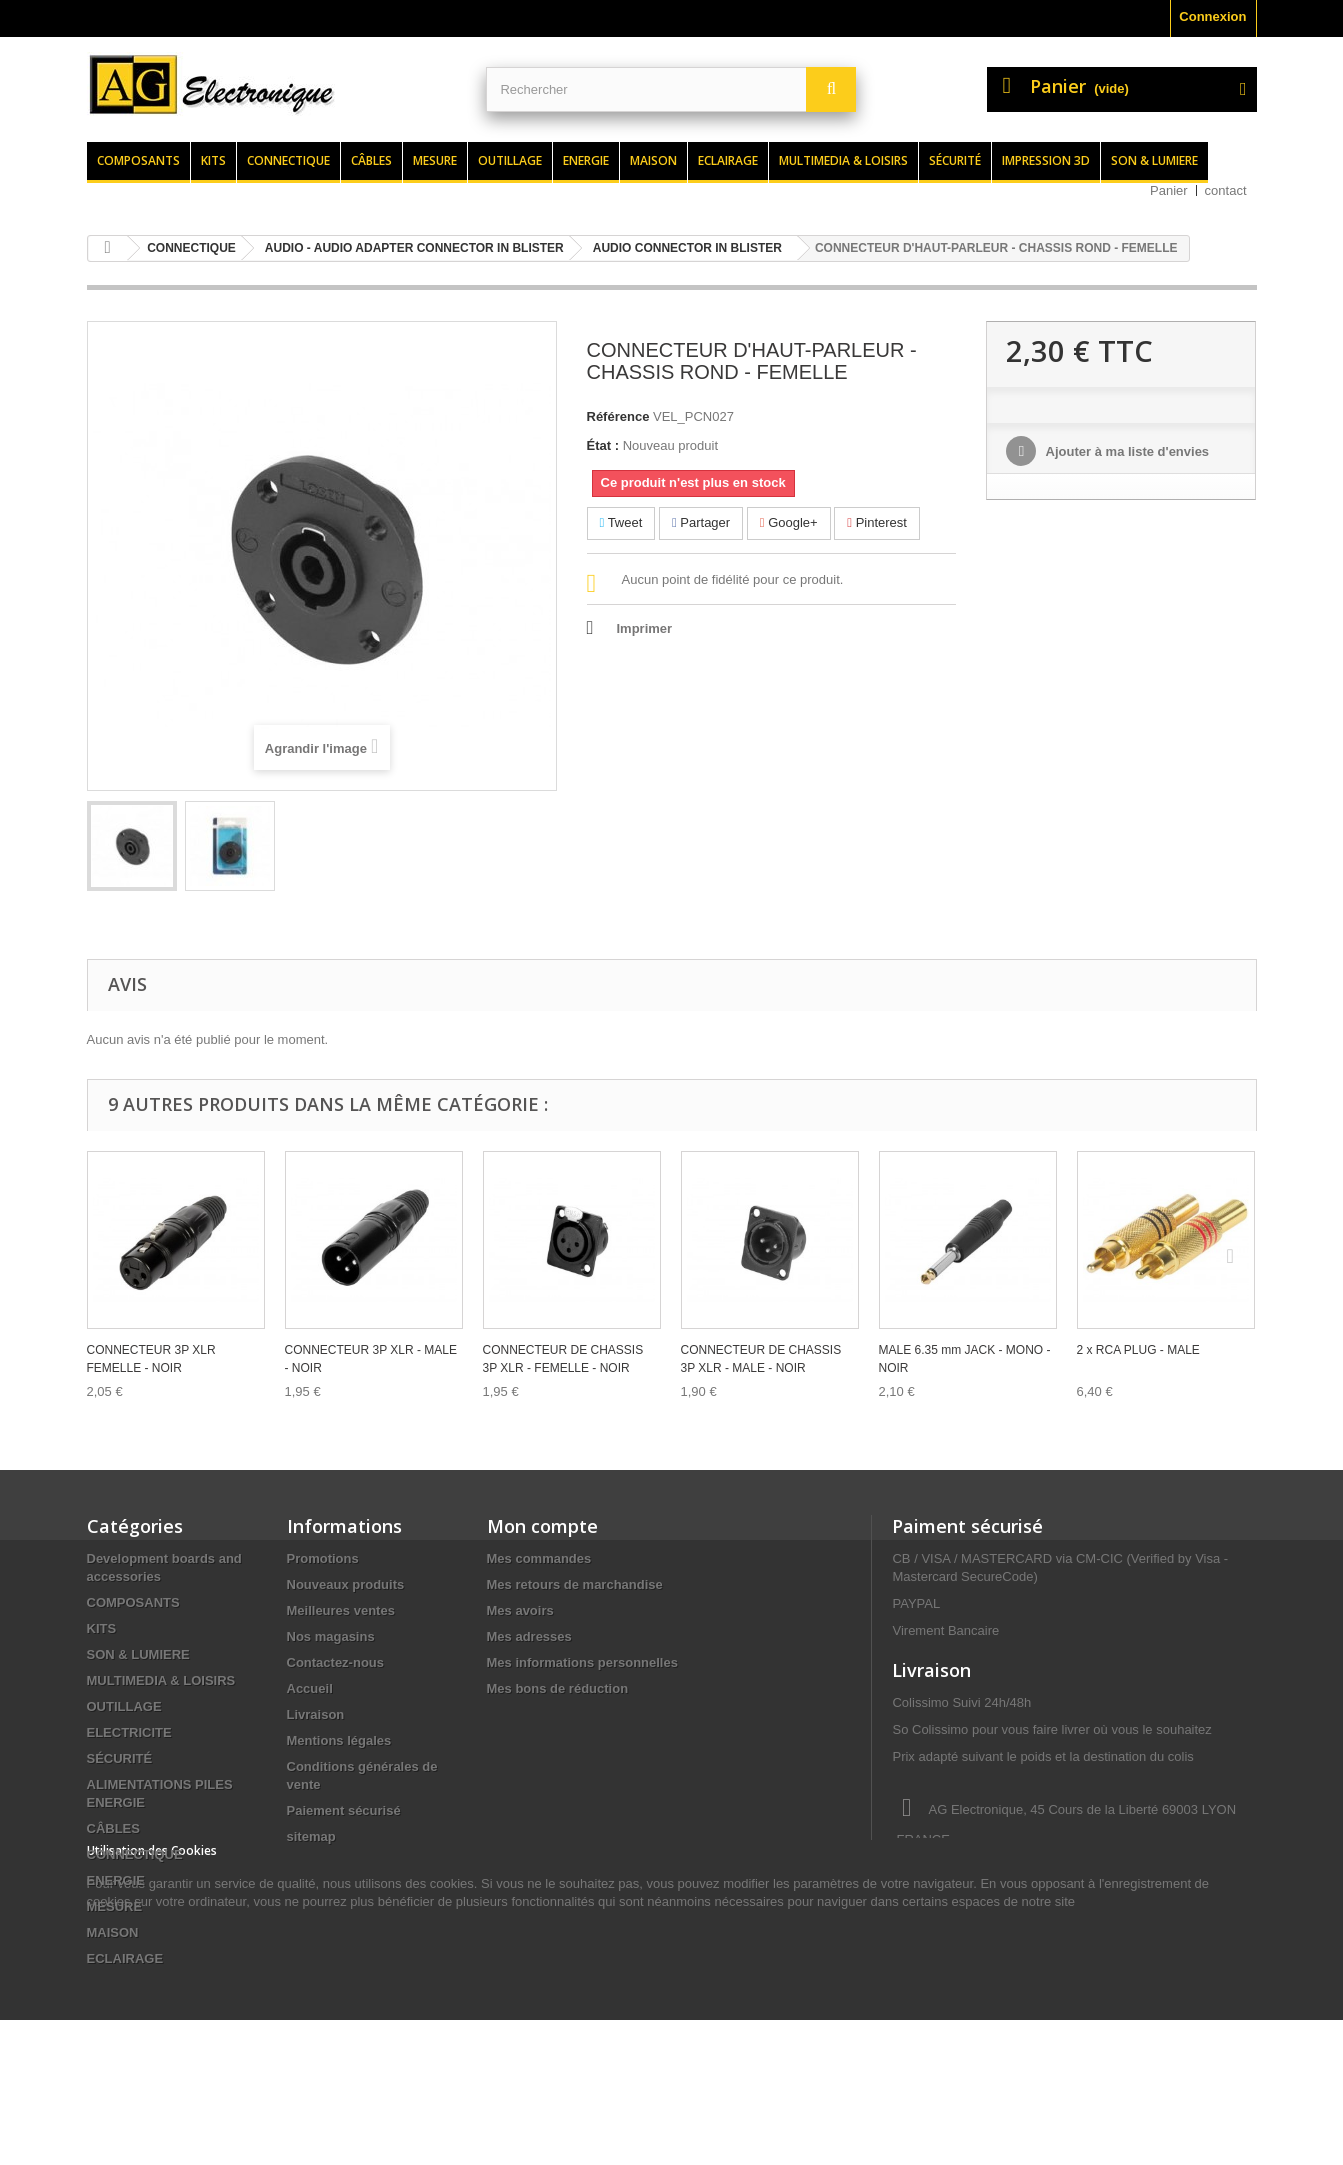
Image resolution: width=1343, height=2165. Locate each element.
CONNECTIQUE (135, 1854)
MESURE (115, 1906)
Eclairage (728, 160)
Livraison (316, 1714)
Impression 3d (1046, 160)
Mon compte (542, 1526)
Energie (586, 160)
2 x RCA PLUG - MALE (1138, 1350)
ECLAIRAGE (125, 1958)
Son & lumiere (1154, 160)
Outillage (510, 160)
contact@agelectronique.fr (1052, 1913)
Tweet (621, 522)
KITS (102, 1628)
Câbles (371, 160)
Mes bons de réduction (558, 1688)
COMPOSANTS (133, 1602)
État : (603, 445)
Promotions (323, 1558)
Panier (1169, 190)
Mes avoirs (520, 1610)
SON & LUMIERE (138, 1654)
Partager (701, 522)
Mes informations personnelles (582, 1662)
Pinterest (877, 522)
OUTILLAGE (124, 1706)
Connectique (288, 160)
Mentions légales (339, 1740)
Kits (213, 160)
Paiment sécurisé (967, 1526)
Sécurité (955, 160)
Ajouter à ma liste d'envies (1125, 451)
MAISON (113, 1932)
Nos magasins (331, 1636)
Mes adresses (529, 1636)
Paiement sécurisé (344, 1810)
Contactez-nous (336, 1662)
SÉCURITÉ (120, 1758)
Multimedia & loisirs (843, 160)
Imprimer (645, 628)
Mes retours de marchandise (575, 1584)
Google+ (789, 522)
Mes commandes (539, 1558)
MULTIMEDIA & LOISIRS (161, 1680)
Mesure (435, 160)
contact (1226, 190)
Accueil (310, 1688)
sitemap (311, 1836)
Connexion (1212, 16)
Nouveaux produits (346, 1584)
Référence (618, 416)
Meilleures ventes (341, 1610)
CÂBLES (113, 1828)
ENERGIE (116, 1880)
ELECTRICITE (129, 1732)
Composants (138, 160)
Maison (653, 160)
